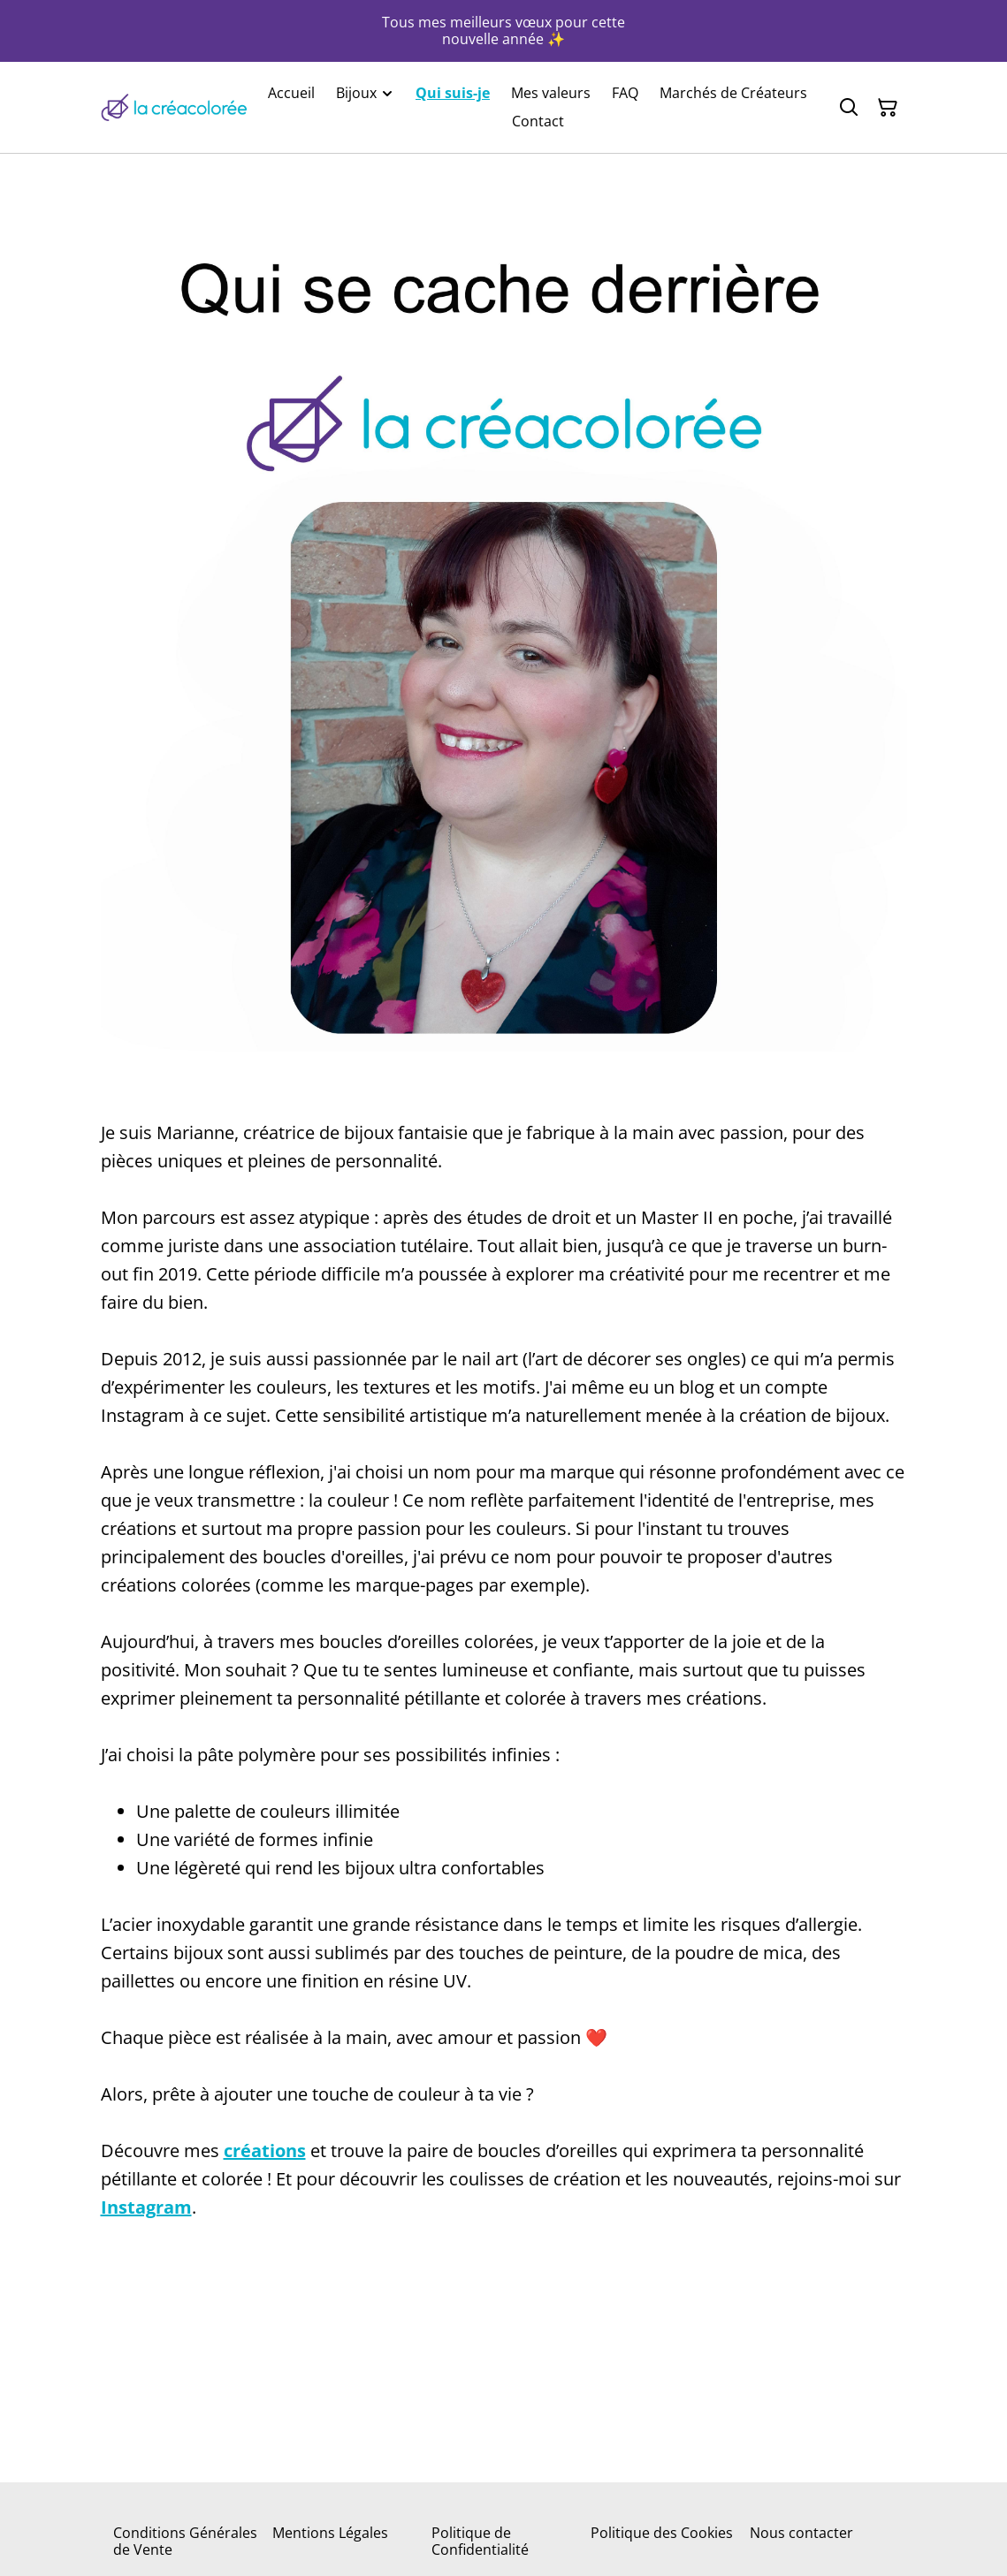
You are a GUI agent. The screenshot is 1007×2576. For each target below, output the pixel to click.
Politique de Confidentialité (480, 2541)
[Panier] (887, 107)
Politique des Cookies (662, 2532)
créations (265, 2150)
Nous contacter (801, 2532)
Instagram (146, 2207)
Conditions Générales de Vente (185, 2541)
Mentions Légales (330, 2532)
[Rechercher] (848, 107)
